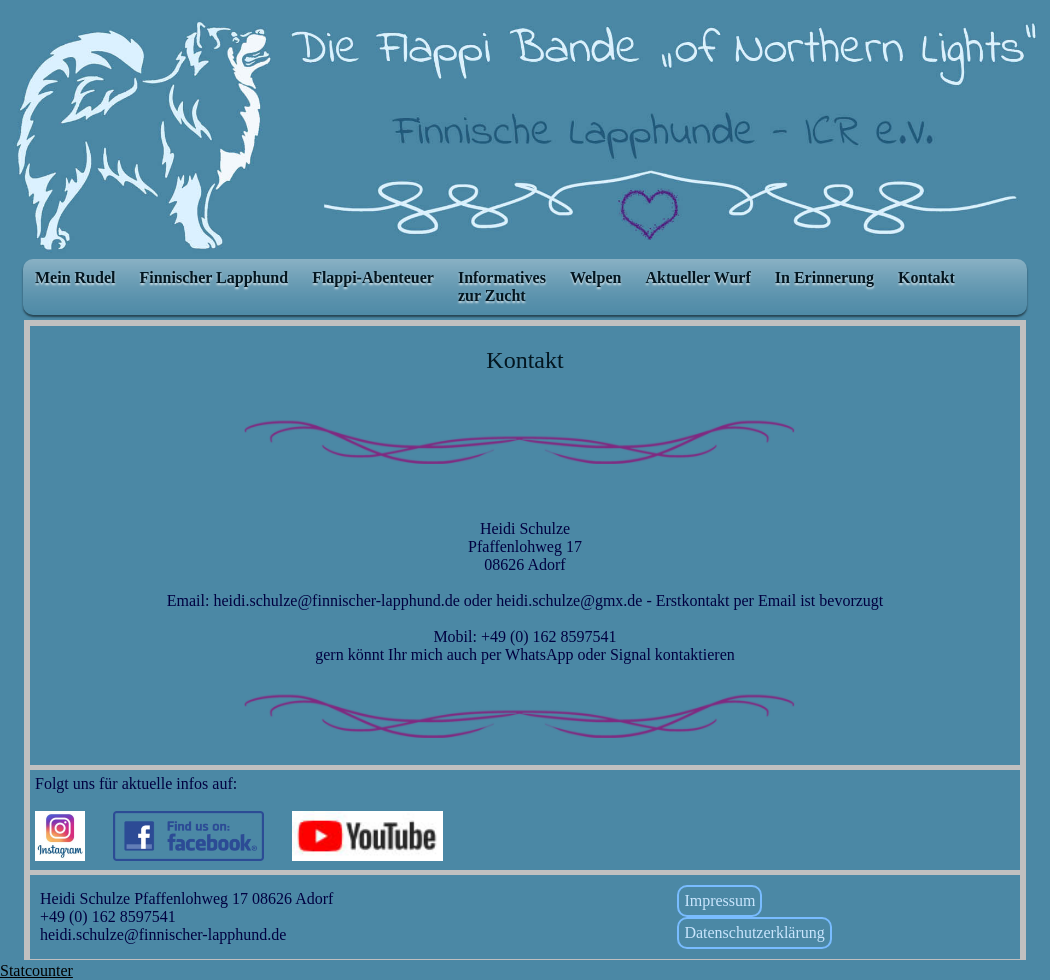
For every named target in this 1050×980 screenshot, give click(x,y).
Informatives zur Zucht (502, 286)
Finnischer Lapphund (213, 277)
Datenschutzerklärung (754, 932)
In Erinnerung (824, 277)
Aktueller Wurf (697, 277)
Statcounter (36, 970)
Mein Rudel (75, 277)
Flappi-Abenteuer (373, 277)
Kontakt (926, 277)
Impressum (719, 900)
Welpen (596, 277)
